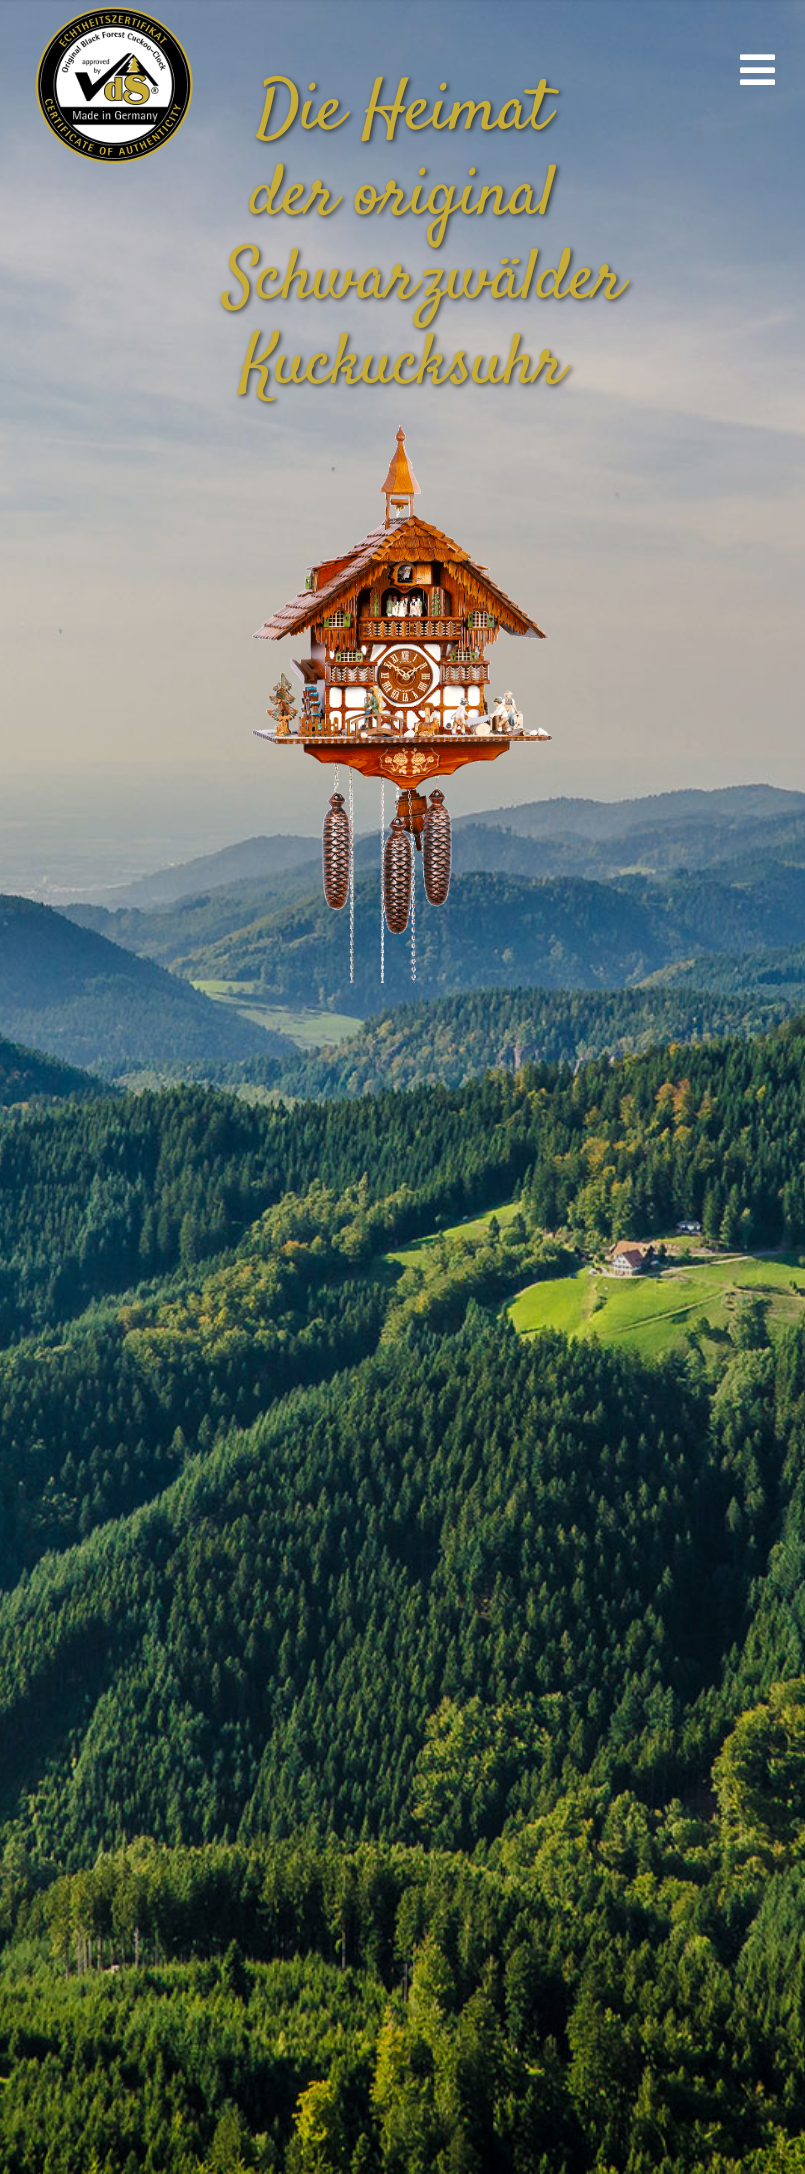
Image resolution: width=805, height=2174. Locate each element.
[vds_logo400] (112, 10)
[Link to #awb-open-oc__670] (757, 70)
